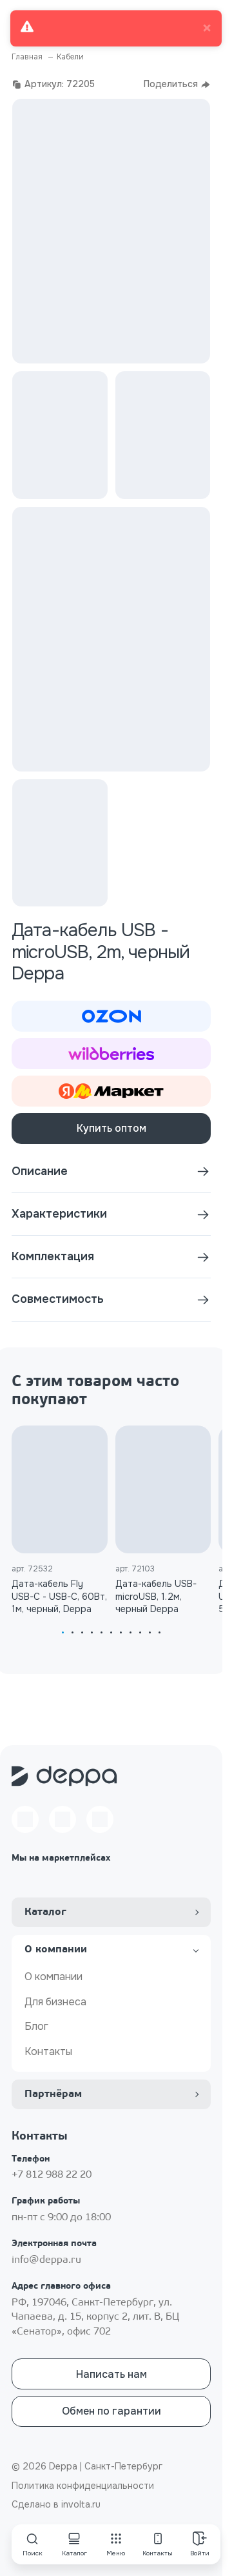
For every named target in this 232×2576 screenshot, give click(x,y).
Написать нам (111, 2374)
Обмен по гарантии (111, 2411)
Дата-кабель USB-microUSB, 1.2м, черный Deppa (156, 1596)
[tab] (63, 1632)
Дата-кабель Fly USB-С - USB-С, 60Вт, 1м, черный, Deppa (59, 1596)
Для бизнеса (55, 2002)
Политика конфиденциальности (83, 2485)
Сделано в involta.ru (56, 2504)
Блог (36, 2026)
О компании (53, 1976)
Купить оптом (111, 1128)
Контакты (48, 2051)
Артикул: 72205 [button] (53, 84)
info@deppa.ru (46, 2260)
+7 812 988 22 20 (52, 2175)
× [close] (206, 28)
